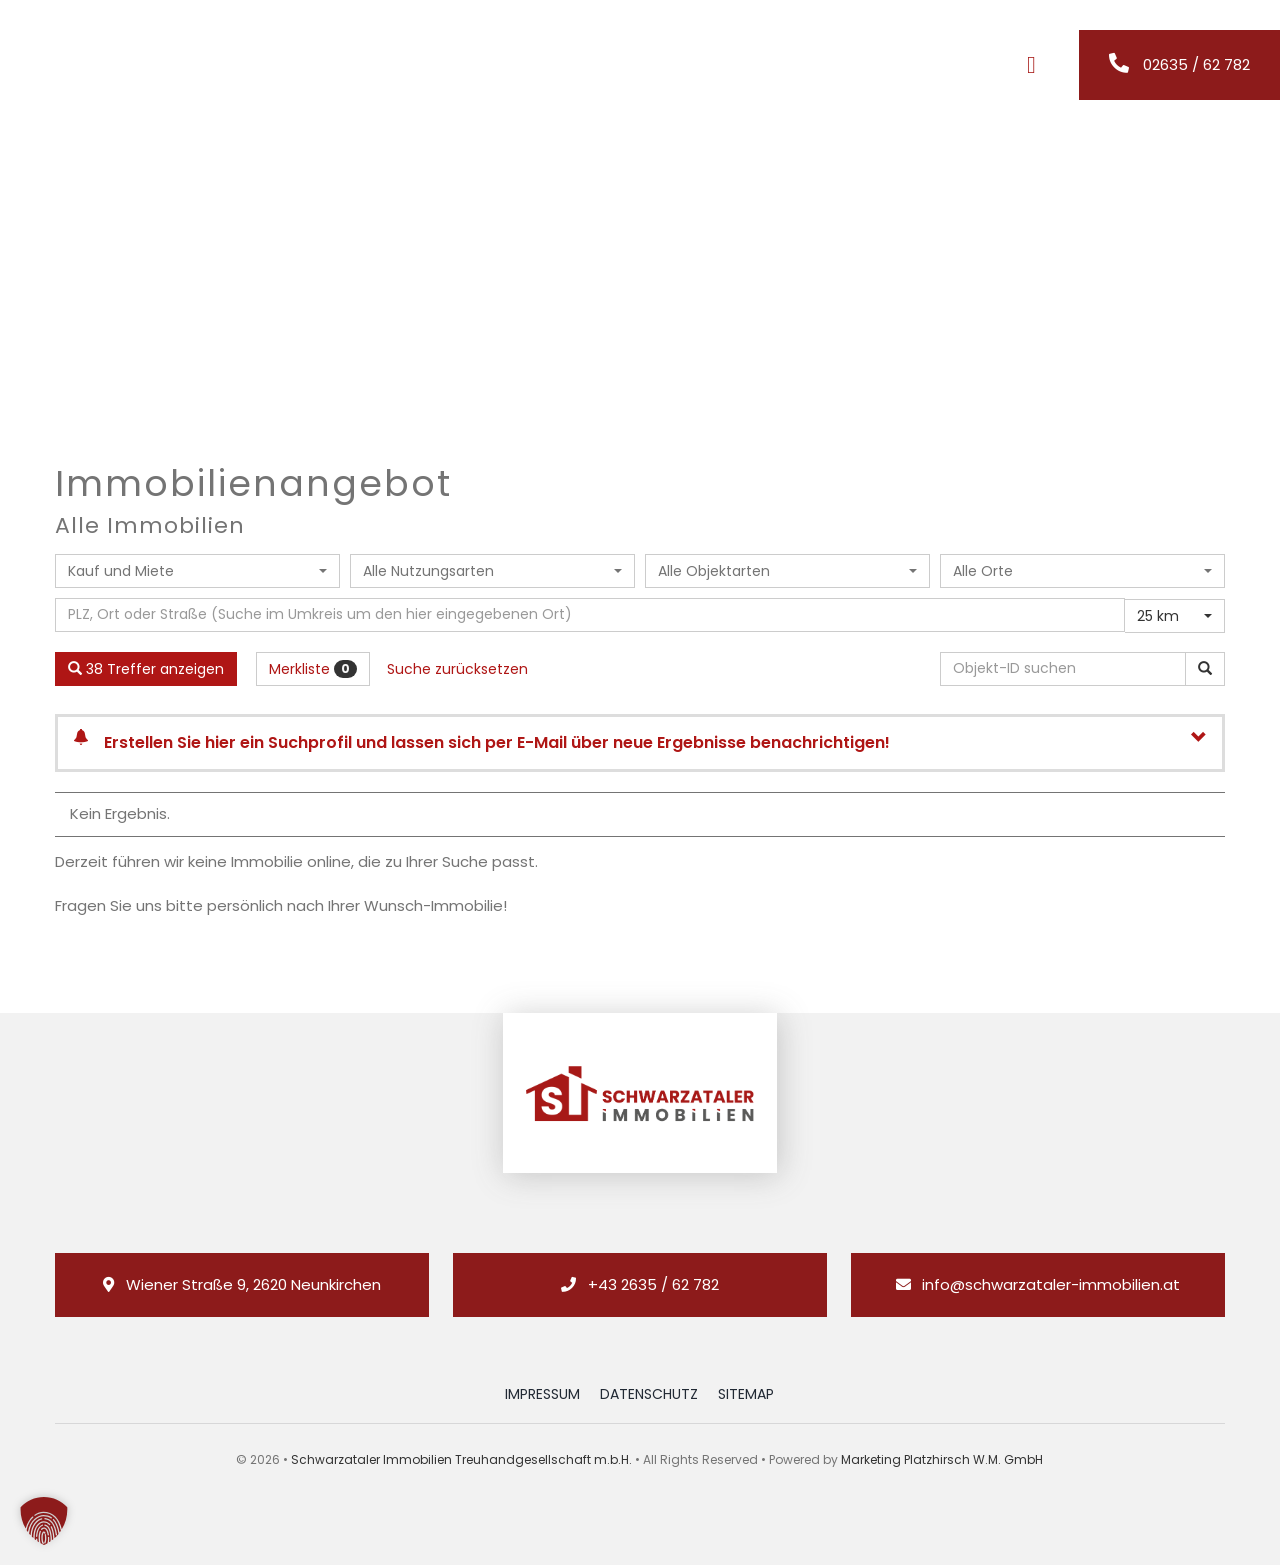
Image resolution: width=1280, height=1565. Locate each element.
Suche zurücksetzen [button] (457, 669)
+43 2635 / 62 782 (653, 1284)
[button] (44, 1521)
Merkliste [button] (313, 669)
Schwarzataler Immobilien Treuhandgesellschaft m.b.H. (461, 1459)
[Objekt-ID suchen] (1067, 669)
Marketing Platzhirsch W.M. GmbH (942, 1459)
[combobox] (197, 571)
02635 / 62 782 (1196, 64)
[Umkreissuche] (590, 615)
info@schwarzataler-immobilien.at (1051, 1284)
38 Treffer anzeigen (146, 669)
